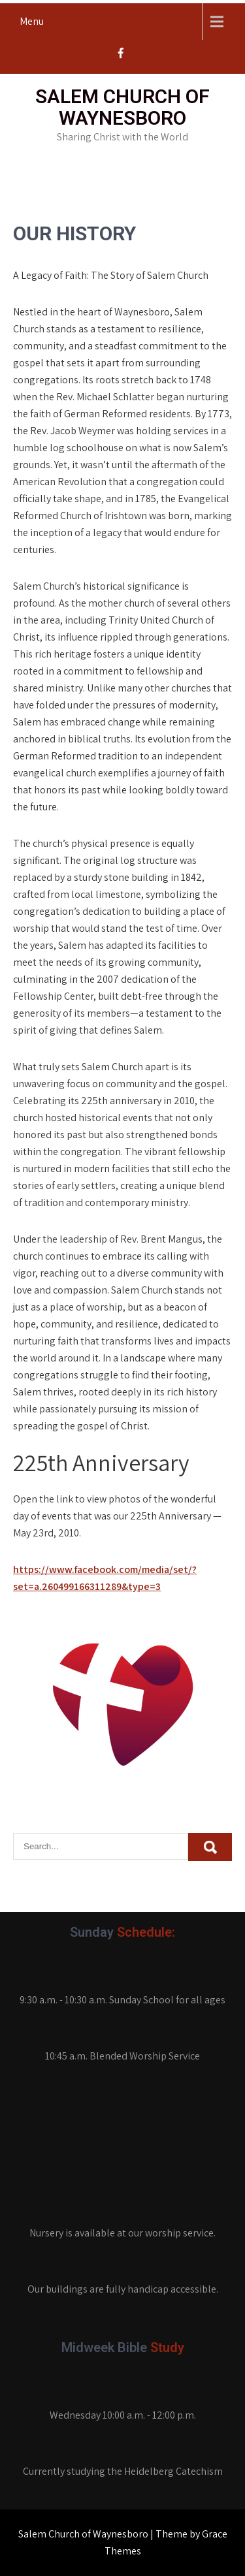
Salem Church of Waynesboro (122, 107)
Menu (32, 21)
